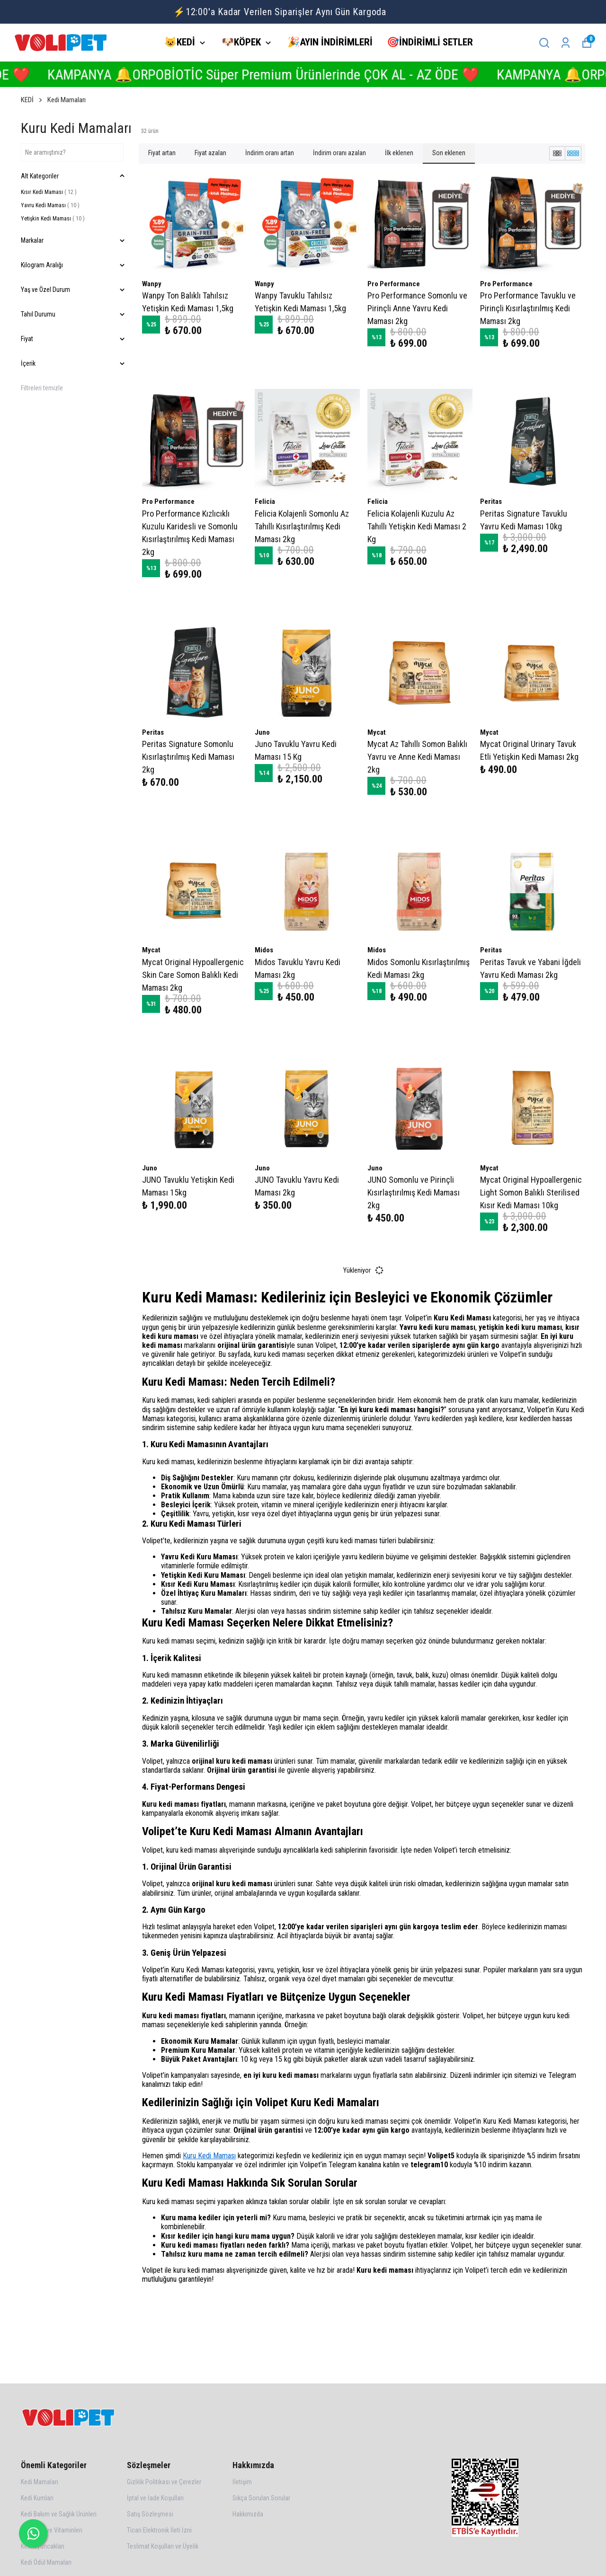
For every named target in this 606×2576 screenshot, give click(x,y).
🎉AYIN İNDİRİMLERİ (330, 42)
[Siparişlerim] (565, 43)
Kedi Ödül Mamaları (46, 2562)
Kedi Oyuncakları (42, 2546)
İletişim (242, 2482)
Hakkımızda (247, 2514)
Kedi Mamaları (66, 100)
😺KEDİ (185, 42)
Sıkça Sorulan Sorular (261, 2498)
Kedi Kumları (37, 2498)
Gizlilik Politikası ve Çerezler (164, 2482)
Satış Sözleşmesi (150, 2514)
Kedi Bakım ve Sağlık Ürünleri (59, 2514)
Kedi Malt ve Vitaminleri (51, 2530)
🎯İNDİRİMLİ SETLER (430, 42)
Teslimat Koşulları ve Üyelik (162, 2546)
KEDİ (32, 100)
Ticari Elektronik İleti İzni (159, 2530)
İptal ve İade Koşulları (155, 2498)
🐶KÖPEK (247, 42)
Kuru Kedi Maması (209, 2155)
